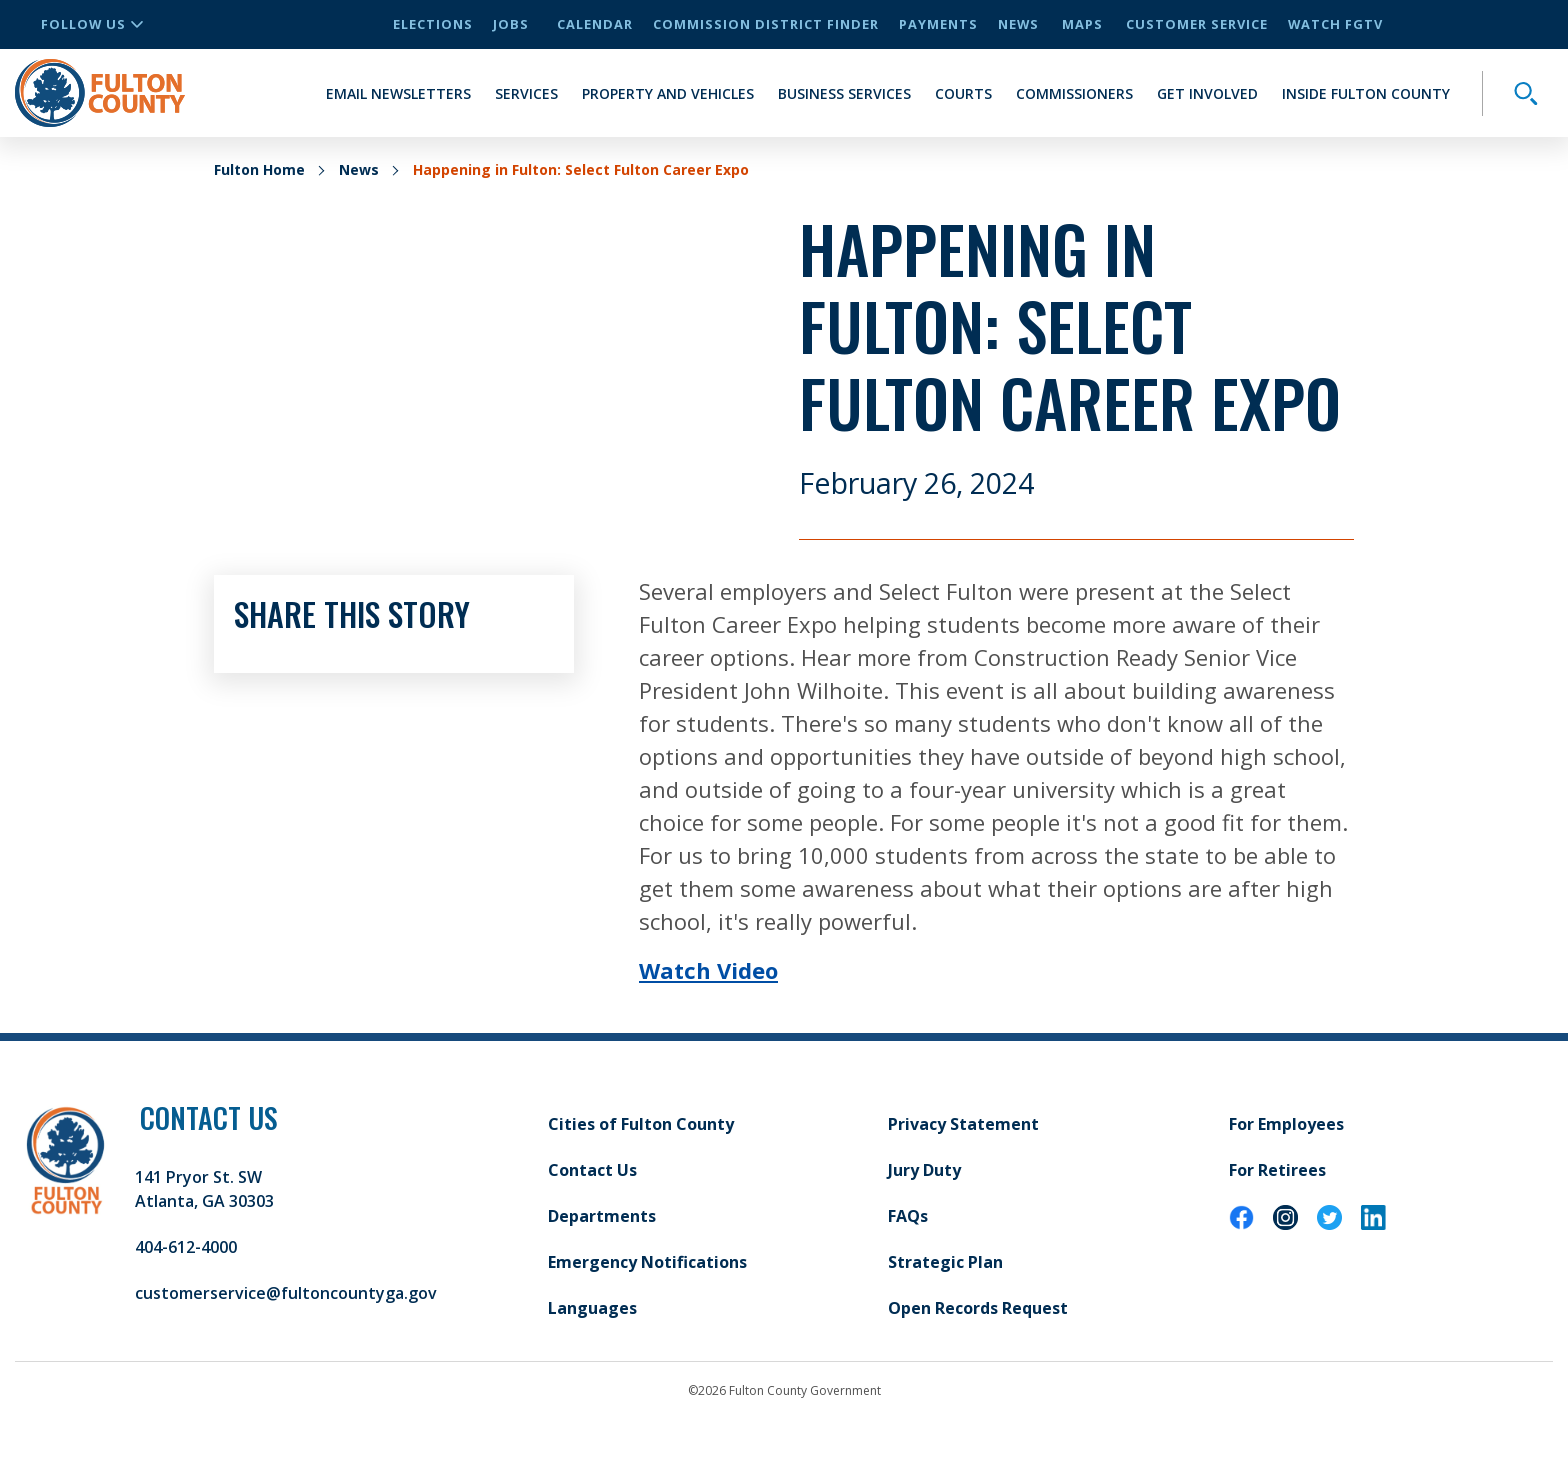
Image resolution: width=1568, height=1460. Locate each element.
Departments (602, 1216)
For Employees (1286, 1124)
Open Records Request (978, 1308)
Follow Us (92, 24)
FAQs (908, 1216)
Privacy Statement (963, 1124)
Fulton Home (259, 169)
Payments (938, 24)
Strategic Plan (945, 1262)
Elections (433, 24)
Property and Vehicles (668, 93)
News (1018, 24)
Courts (963, 93)
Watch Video (708, 970)
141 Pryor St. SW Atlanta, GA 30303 (204, 1189)
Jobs (511, 24)
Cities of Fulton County (641, 1124)
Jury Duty (924, 1170)
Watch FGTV (1335, 24)
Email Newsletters (398, 93)
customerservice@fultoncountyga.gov (286, 1293)
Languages (592, 1308)
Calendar (595, 24)
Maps (1082, 24)
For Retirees (1277, 1170)
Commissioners (1074, 93)
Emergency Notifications (647, 1262)
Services (526, 93)
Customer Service (1197, 24)
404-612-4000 (186, 1247)
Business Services (844, 93)
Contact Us (592, 1170)
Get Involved (1207, 93)
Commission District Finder (766, 24)
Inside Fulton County (1366, 93)
